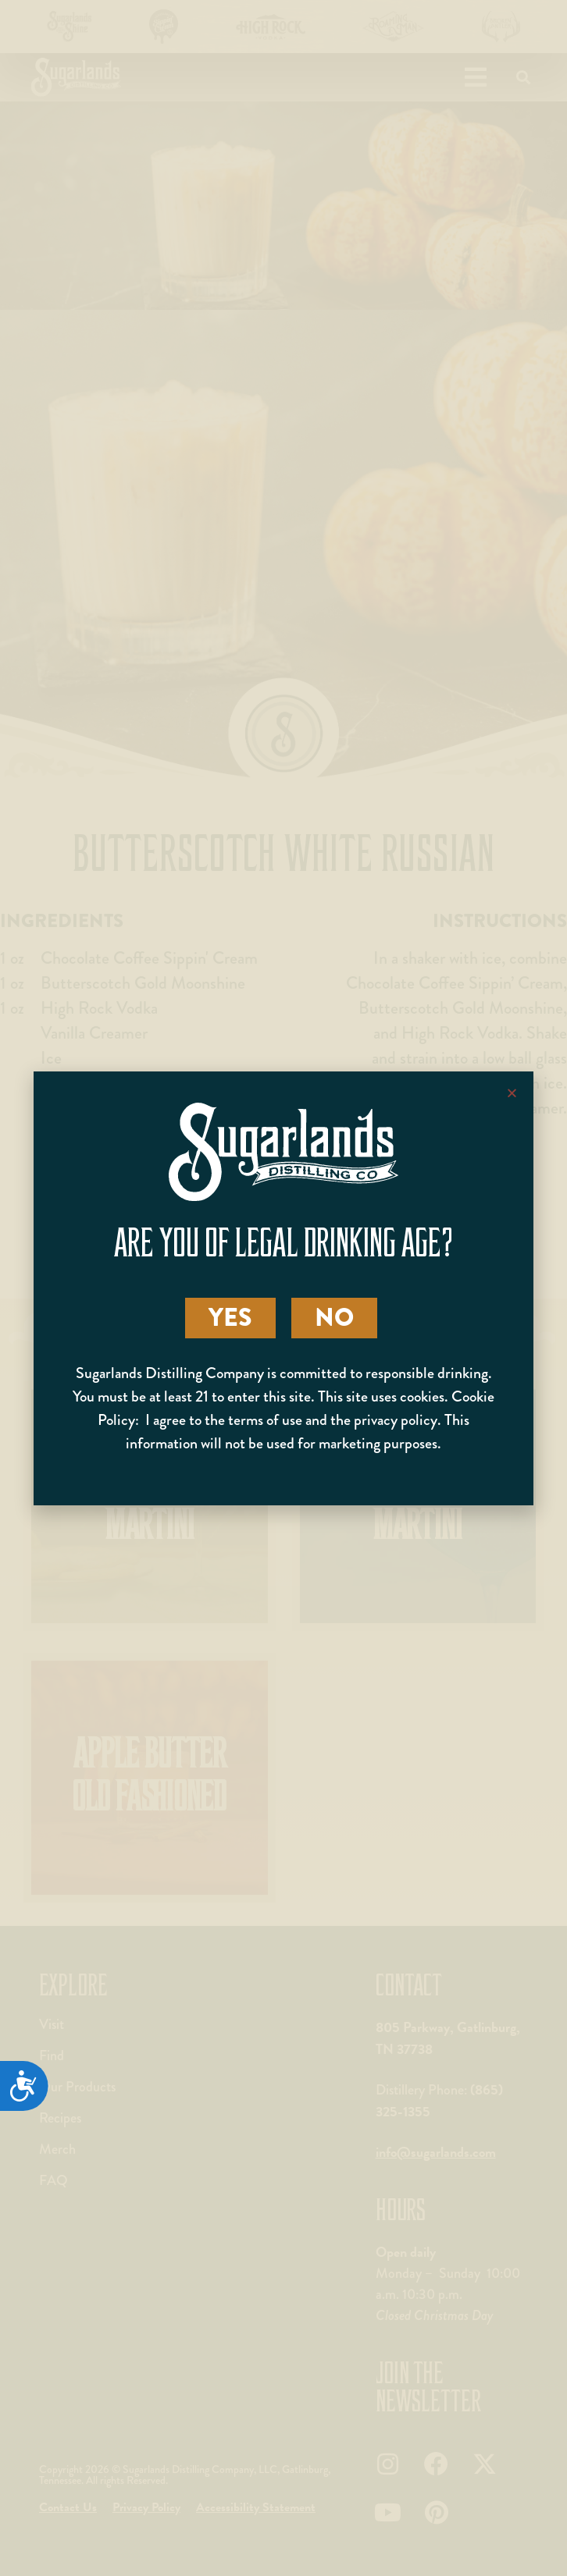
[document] (283, 1288)
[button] (512, 1093)
